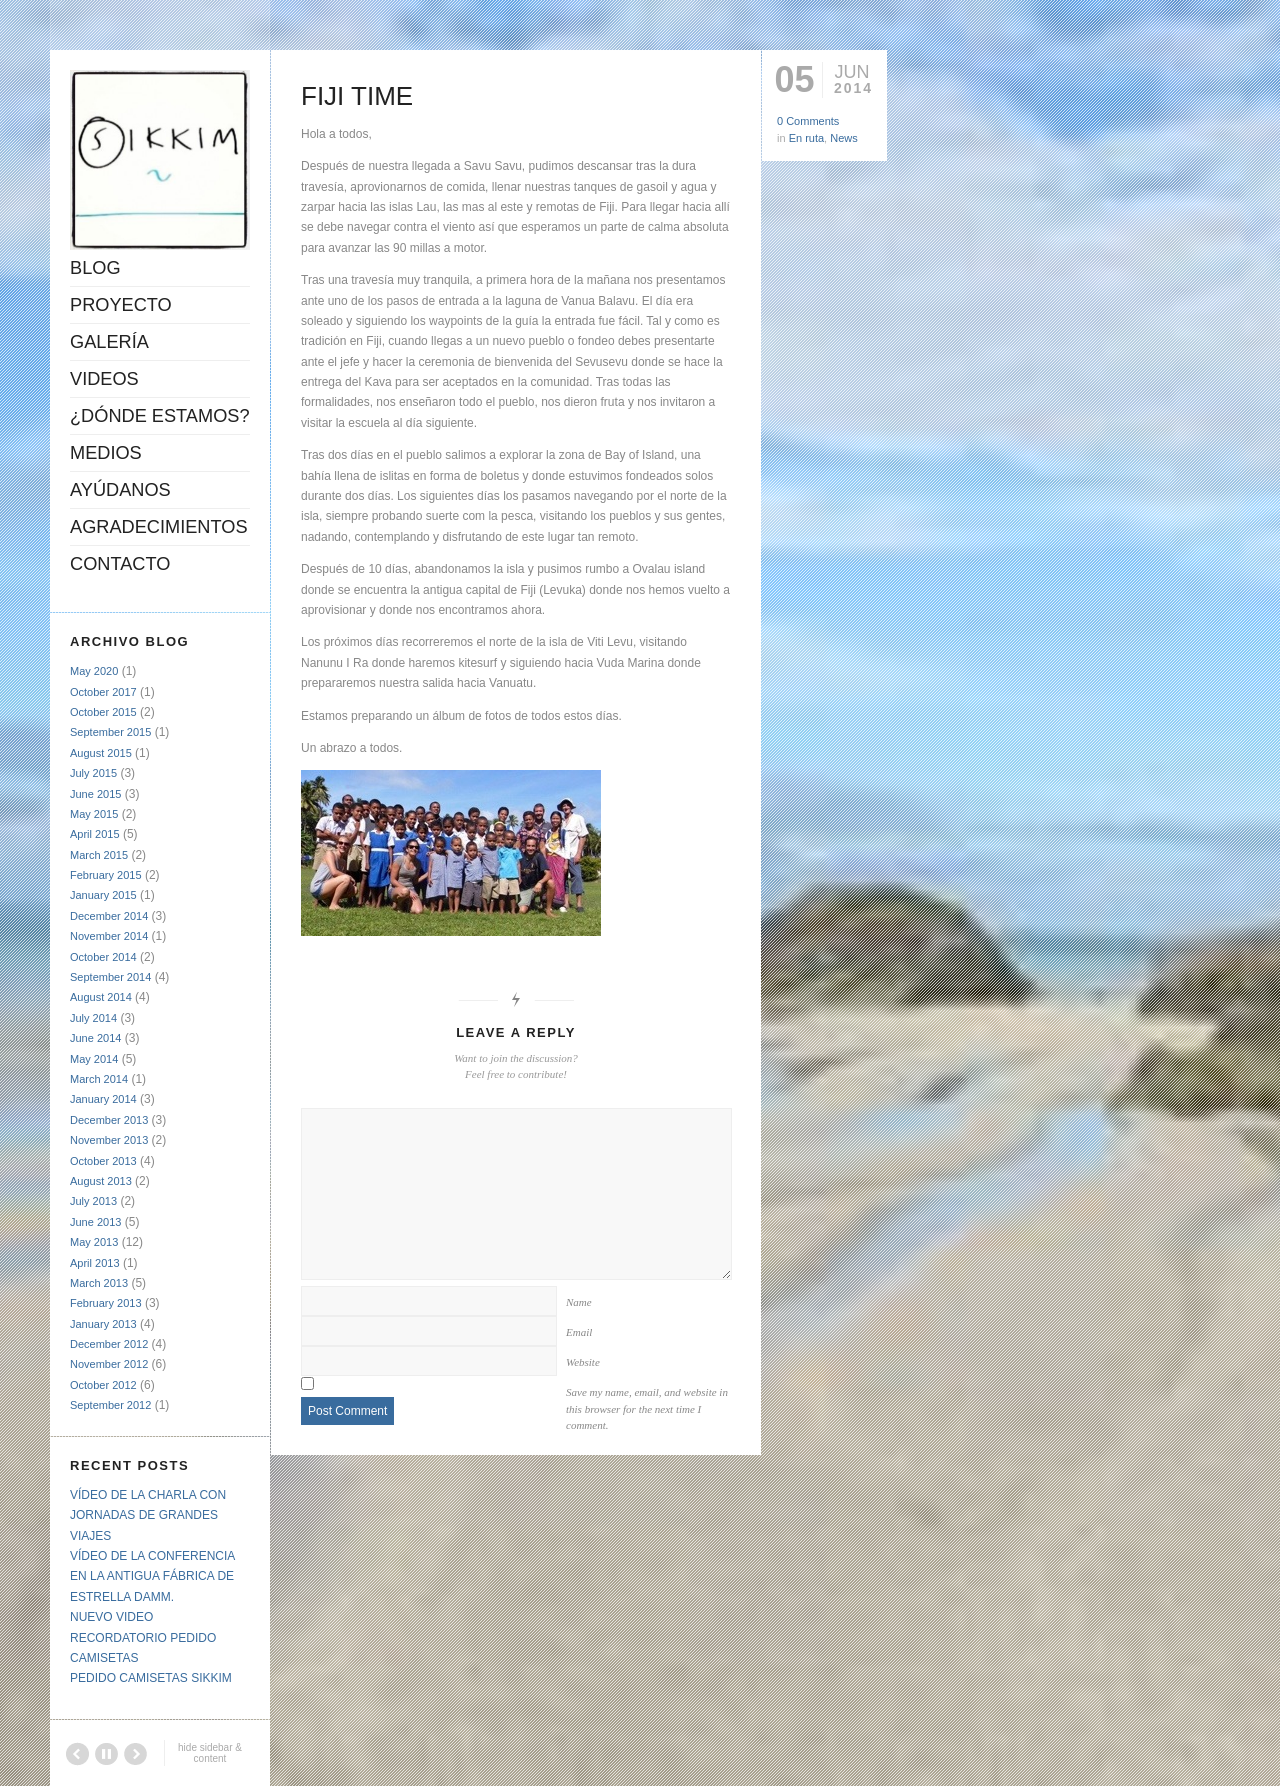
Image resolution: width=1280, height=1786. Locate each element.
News (844, 138)
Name (579, 1302)
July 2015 (93, 773)
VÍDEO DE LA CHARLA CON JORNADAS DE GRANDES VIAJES (148, 1515)
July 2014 (93, 1018)
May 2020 (94, 671)
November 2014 (109, 936)
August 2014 (101, 997)
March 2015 (99, 855)
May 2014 (94, 1059)
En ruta (806, 138)
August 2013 (101, 1181)
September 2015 (110, 732)
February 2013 (106, 1303)
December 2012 (109, 1344)
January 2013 (103, 1324)
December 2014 (109, 916)
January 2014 (103, 1099)
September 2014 (110, 977)
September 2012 (110, 1405)
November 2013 (109, 1140)
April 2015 (95, 834)
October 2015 (103, 712)
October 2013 (103, 1161)
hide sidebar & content (210, 1753)
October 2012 (103, 1385)
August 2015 (101, 753)
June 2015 (95, 794)
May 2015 (94, 814)
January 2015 (103, 895)
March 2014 (99, 1079)
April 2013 (95, 1263)
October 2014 (103, 957)
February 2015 (106, 875)
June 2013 (95, 1222)
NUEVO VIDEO (111, 1617)
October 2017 (103, 692)
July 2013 (93, 1201)
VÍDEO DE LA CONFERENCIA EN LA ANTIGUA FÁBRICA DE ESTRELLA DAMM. (152, 1576)
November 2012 (109, 1364)
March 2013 (99, 1283)
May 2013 (94, 1242)
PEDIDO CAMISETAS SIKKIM (151, 1678)
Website (583, 1362)
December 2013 (109, 1120)
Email (579, 1332)
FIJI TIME (357, 96)
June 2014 (95, 1038)
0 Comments (808, 121)
